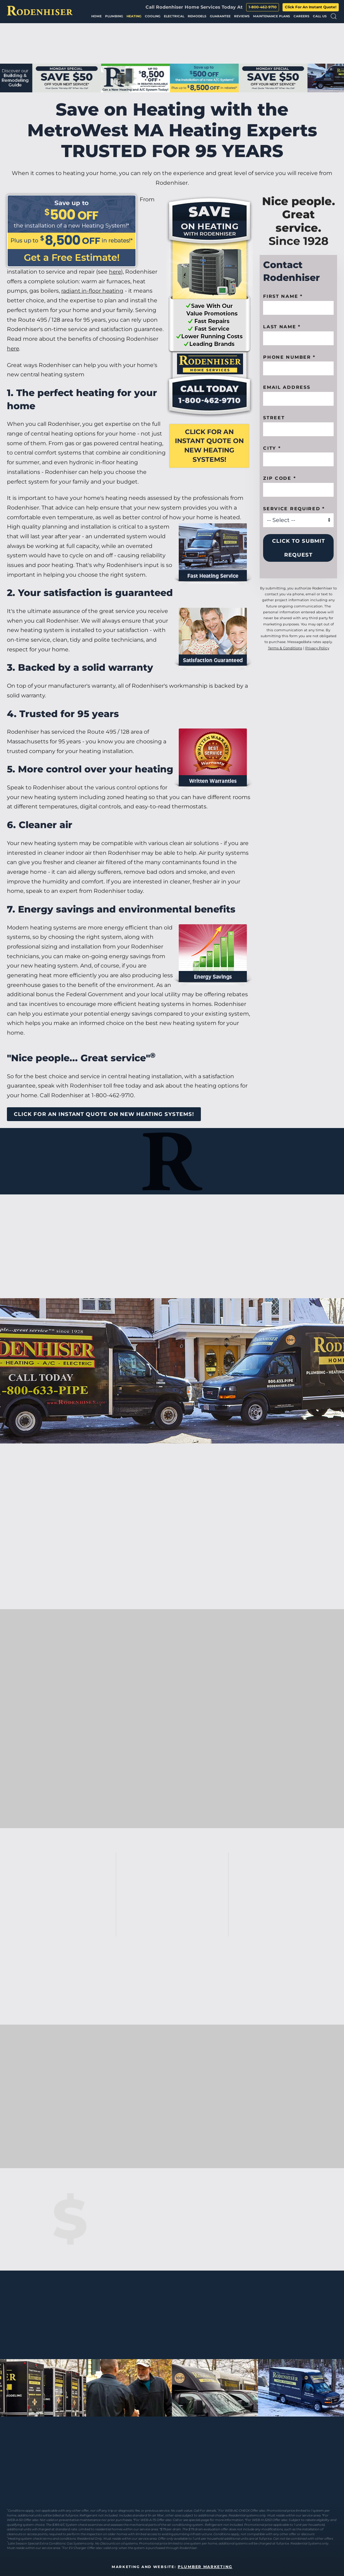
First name (283, 296)
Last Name (282, 326)
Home (96, 16)
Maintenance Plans (271, 16)
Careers (301, 16)
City (272, 448)
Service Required (294, 508)
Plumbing (114, 16)
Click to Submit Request (298, 548)
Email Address (286, 387)
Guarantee (220, 16)
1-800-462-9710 (263, 7)
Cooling (152, 16)
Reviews (242, 16)
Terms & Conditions (285, 648)
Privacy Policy (317, 648)
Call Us (320, 16)
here (115, 271)
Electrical (174, 16)
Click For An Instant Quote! (310, 7)
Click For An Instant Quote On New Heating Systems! (209, 446)
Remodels (197, 16)
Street (274, 417)
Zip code (279, 478)
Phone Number (289, 357)
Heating (134, 16)
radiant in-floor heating (93, 290)
